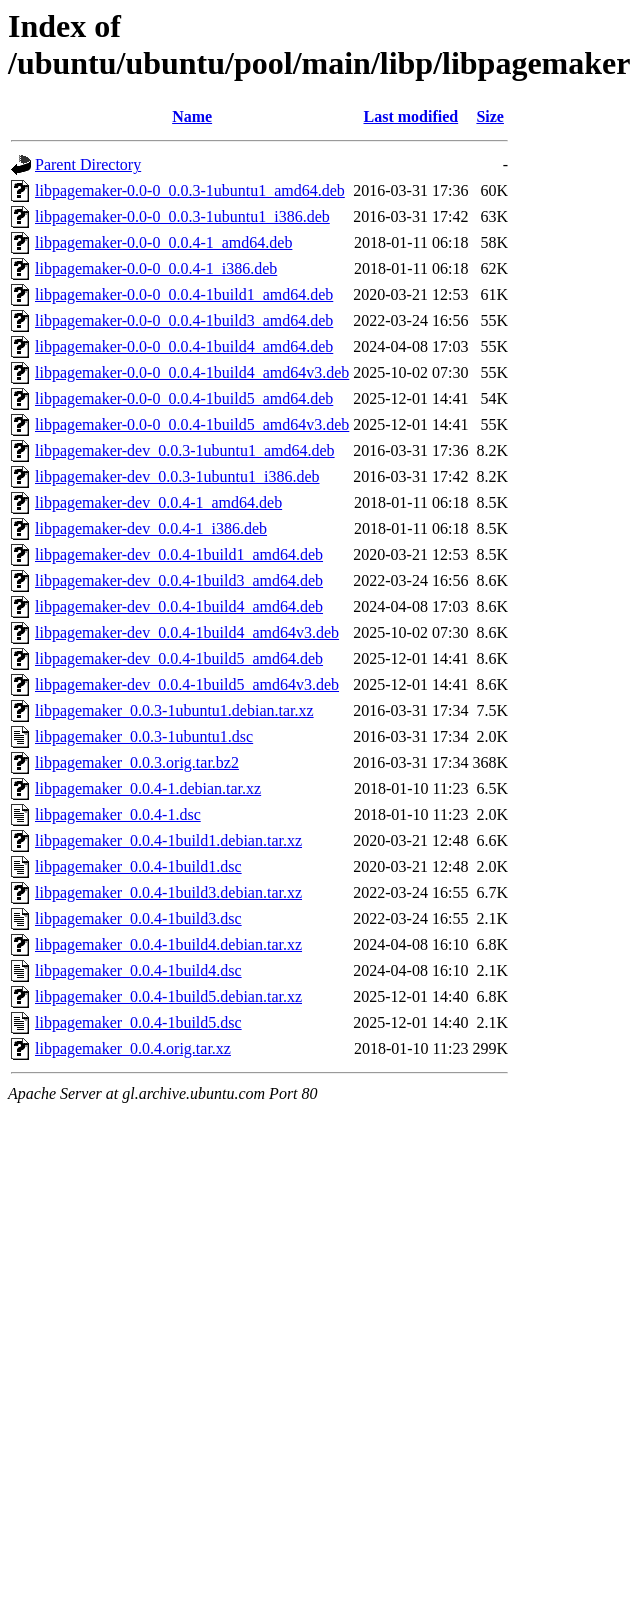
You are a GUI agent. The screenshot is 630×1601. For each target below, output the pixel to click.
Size (490, 116)
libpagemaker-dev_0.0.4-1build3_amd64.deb (179, 580)
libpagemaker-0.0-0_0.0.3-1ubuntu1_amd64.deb (190, 190)
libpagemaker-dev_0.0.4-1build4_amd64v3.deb (187, 632)
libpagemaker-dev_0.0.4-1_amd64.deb (158, 502)
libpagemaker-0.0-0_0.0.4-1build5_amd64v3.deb (192, 424)
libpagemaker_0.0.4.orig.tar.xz (133, 1048)
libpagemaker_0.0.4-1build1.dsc (138, 866)
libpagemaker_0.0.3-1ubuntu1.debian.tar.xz (174, 710)
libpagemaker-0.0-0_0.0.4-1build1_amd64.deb (184, 294)
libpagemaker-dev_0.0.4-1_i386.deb (151, 528)
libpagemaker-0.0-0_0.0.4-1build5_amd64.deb (184, 398)
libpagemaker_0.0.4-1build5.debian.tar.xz (168, 996)
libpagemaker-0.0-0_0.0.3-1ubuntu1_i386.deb (182, 216)
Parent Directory (88, 164)
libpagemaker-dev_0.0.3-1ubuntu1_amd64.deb (185, 450)
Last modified (411, 116)
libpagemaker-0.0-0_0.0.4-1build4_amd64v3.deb (192, 372)
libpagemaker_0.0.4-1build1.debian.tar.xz (168, 840)
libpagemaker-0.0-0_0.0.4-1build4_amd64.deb (184, 346)
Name (192, 116)
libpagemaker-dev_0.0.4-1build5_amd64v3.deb (187, 684)
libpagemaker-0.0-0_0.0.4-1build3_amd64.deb (184, 320)
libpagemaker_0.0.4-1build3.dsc (138, 918)
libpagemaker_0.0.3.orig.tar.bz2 (137, 762)
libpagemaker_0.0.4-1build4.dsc (138, 970)
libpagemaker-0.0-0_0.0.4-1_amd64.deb (163, 242)
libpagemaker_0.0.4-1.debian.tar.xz (148, 788)
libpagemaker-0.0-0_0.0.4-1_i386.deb (156, 268)
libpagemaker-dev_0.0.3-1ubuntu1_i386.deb (177, 476)
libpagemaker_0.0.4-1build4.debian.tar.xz (168, 944)
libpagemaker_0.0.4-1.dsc (118, 814)
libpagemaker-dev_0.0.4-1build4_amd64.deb (179, 606)
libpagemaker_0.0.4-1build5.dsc (138, 1022)
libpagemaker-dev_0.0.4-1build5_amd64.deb (179, 658)
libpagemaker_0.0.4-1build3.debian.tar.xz (168, 892)
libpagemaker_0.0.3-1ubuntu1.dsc (144, 736)
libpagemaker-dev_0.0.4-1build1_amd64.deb (179, 554)
